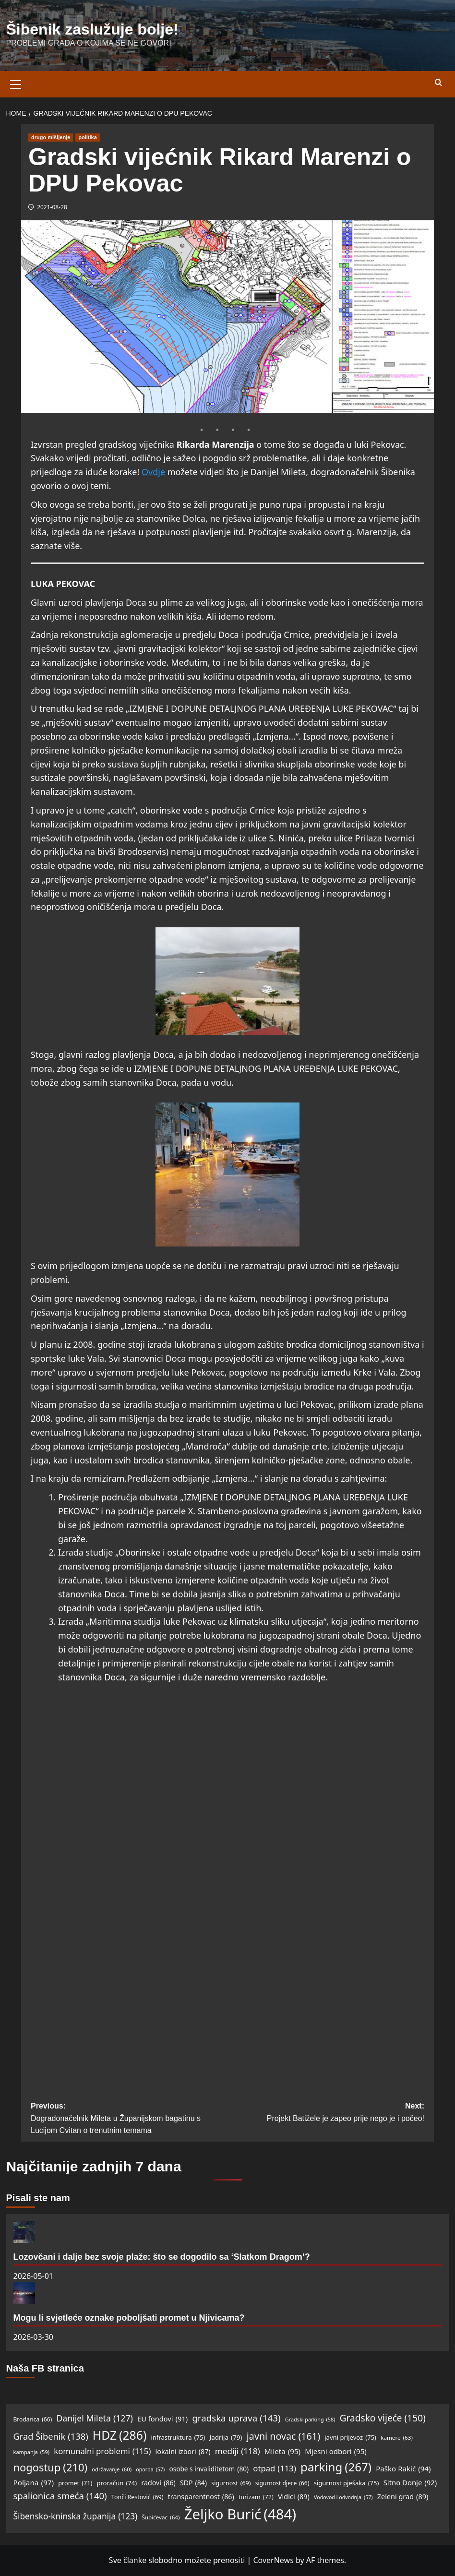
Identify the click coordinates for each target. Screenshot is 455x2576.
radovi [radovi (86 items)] (158, 2483)
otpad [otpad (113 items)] (274, 2468)
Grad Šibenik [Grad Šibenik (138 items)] (50, 2436)
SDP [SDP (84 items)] (193, 2483)
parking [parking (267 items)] (335, 2467)
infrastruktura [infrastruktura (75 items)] (178, 2437)
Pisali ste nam (38, 2198)
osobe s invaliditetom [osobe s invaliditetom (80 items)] (209, 2469)
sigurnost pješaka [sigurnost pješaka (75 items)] (346, 2483)
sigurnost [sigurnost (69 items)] (231, 2483)
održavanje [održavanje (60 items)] (112, 2469)
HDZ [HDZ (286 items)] (119, 2435)
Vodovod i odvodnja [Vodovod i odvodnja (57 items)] (343, 2497)
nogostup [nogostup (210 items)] (50, 2467)
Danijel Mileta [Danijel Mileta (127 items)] (94, 2418)
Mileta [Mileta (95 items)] (282, 2451)
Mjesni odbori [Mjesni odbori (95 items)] (336, 2451)
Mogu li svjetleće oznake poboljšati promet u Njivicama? (129, 2318)
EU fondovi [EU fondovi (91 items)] (162, 2419)
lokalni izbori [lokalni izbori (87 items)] (183, 2451)
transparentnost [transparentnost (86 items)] (201, 2497)
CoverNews (273, 2560)
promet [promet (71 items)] (75, 2483)
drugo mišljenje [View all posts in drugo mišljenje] (50, 137)
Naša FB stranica (45, 2368)
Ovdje (153, 472)
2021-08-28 (52, 207)
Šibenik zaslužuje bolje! (92, 29)
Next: (326, 2113)
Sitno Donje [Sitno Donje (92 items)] (410, 2483)
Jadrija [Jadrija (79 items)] (226, 2437)
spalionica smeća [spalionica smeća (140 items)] (60, 2496)
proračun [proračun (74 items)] (116, 2483)
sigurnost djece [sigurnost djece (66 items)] (282, 2483)
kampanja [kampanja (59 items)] (31, 2452)
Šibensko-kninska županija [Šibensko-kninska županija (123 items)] (75, 2516)
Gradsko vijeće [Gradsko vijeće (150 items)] (383, 2418)
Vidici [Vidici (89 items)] (294, 2496)
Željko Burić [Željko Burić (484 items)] (240, 2514)
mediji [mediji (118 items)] (237, 2450)
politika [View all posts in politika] (87, 137)
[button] (15, 83)
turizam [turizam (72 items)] (256, 2497)
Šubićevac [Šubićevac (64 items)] (161, 2517)
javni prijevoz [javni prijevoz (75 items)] (350, 2437)
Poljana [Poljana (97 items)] (33, 2482)
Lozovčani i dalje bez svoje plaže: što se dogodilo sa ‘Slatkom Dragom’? (161, 2257)
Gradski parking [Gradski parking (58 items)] (310, 2419)
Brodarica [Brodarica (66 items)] (32, 2419)
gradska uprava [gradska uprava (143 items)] (236, 2418)
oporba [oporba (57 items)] (150, 2470)
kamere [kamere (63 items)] (397, 2438)
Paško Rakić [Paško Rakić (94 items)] (403, 2468)
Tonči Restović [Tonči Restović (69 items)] (137, 2497)
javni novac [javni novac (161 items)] (283, 2436)
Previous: (129, 2119)
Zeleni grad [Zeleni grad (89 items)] (403, 2496)
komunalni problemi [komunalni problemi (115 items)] (102, 2451)
